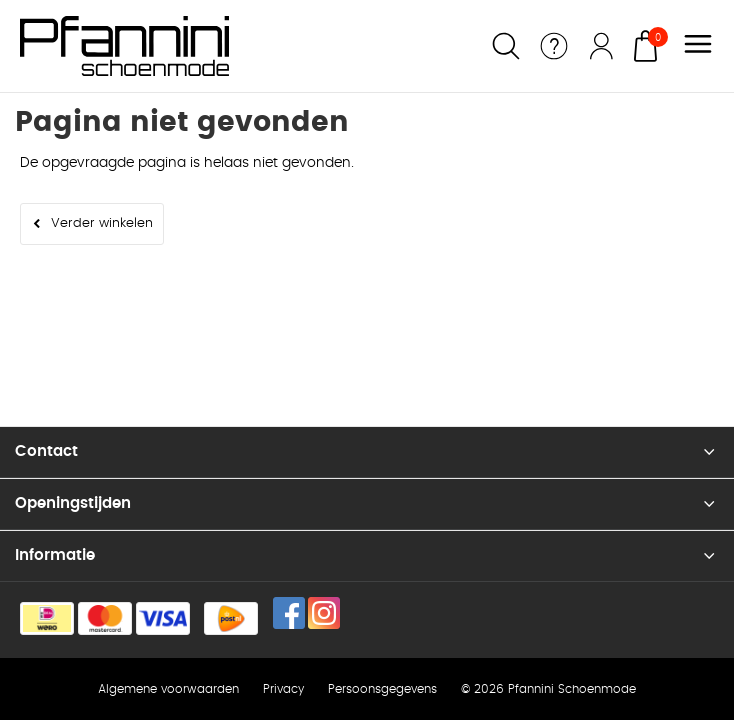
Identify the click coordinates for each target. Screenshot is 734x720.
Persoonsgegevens (382, 689)
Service (554, 46)
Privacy (283, 689)
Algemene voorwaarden (168, 689)
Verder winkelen (102, 223)
